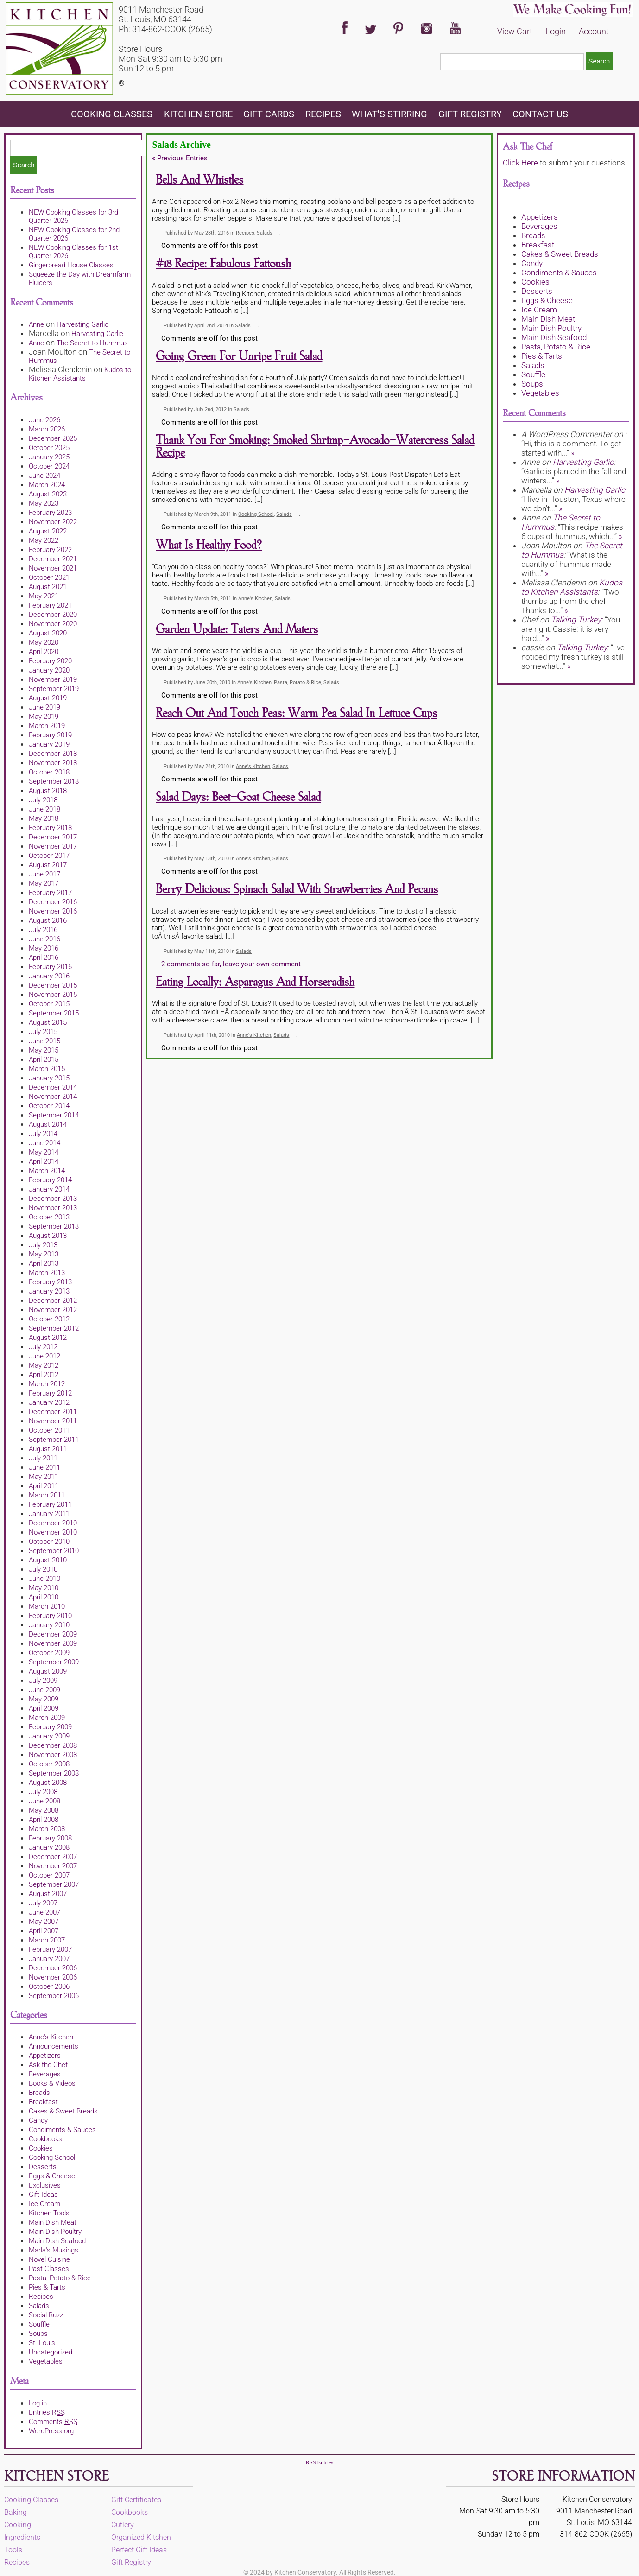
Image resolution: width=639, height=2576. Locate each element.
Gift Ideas (43, 2194)
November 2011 (53, 1421)
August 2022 (48, 531)
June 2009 (44, 1690)
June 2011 (44, 1467)
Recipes (323, 114)
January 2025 (49, 457)
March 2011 (47, 1495)
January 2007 (49, 1958)
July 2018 (43, 800)
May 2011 (43, 1476)
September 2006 (54, 1996)
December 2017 (53, 837)
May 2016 (43, 948)
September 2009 (54, 1662)
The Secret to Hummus (92, 343)
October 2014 (49, 1106)
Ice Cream (44, 2204)
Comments (53, 2421)
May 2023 (43, 503)
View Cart (514, 31)
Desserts (43, 2167)
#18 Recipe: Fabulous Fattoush (223, 264)
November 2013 (53, 1208)
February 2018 (50, 828)
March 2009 (47, 1717)
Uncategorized (50, 2352)
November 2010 (53, 1532)
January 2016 (49, 976)
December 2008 (53, 1745)
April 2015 (43, 1059)
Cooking (17, 2524)
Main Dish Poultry (55, 2231)
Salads (39, 2306)
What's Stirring (389, 114)
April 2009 (43, 1708)
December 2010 (53, 1523)
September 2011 (54, 1439)
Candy (38, 2120)
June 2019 (44, 707)
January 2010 (49, 1625)
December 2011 (53, 1412)
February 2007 (50, 1949)
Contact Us (540, 114)
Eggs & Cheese (52, 2176)
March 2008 (47, 1829)
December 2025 (53, 438)
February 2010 (50, 1616)
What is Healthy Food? (209, 545)
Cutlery (122, 2524)
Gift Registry (470, 114)
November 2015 (53, 994)
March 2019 (47, 726)
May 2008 (43, 1810)
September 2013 (54, 1226)
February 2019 (50, 735)
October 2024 (49, 466)
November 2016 (53, 911)
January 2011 (49, 1514)
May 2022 (43, 540)
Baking (15, 2512)
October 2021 (49, 577)
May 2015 (43, 1050)
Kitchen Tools (49, 2213)
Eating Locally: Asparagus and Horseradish (255, 982)
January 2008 (49, 1847)
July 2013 (43, 1245)
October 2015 (49, 1004)
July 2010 (43, 1569)
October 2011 (49, 1430)
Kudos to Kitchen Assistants (80, 374)
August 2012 (48, 1337)
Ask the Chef (48, 2065)
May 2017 (43, 883)
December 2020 (53, 614)
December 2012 (53, 1300)
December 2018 (53, 753)
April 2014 (43, 1161)
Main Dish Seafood (57, 2241)
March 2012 (47, 1384)
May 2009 (43, 1699)
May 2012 (43, 1365)
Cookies (41, 2148)
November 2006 (53, 1977)
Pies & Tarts (47, 2287)
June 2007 (44, 1912)
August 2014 (48, 1124)
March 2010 (47, 1606)
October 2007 (49, 1875)
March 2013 (47, 1273)
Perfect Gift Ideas (139, 2549)
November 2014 (53, 1096)
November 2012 (53, 1310)
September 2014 (54, 1115)
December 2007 (53, 1857)
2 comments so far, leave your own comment (231, 964)
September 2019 (54, 689)
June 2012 (44, 1356)
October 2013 (49, 1217)
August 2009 (48, 1671)
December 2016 (53, 902)
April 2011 (43, 1486)
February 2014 (50, 1180)
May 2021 (43, 596)
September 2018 (54, 781)
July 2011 (43, 1458)
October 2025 (49, 448)
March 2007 (47, 1940)
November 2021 (53, 568)
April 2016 (43, 957)
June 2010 (44, 1578)
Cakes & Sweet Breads (63, 2111)
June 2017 (44, 874)
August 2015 (48, 1022)
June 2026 (44, 420)
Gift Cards (268, 114)
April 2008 (43, 1819)
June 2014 (44, 1143)
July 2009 (43, 1680)
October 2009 (49, 1653)
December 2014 (53, 1087)
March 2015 (47, 1069)
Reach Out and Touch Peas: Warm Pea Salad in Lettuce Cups (296, 713)
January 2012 (49, 1402)
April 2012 (43, 1374)
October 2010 (49, 1541)
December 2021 (53, 559)
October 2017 (49, 855)
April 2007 (43, 1931)
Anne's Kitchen (51, 2037)
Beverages (45, 2074)
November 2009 (53, 1643)
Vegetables (46, 2361)
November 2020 (53, 624)
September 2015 (54, 1013)
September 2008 (54, 1773)
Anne (36, 324)
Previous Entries (180, 158)
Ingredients (22, 2537)
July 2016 (43, 930)
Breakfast (43, 2102)
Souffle (39, 2324)
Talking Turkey (576, 619)
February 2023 (50, 512)
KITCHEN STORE (198, 114)
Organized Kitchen (141, 2537)
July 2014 (43, 1133)
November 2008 (53, 1755)
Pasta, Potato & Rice (60, 2278)
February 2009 (50, 1727)
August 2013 (48, 1235)
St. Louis (42, 2343)
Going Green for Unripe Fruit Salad (239, 356)
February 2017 (50, 892)
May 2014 (43, 1152)
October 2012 (49, 1319)
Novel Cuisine (49, 2259)
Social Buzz (46, 2315)
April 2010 (43, 1597)
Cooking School (52, 2157)
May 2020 (43, 642)
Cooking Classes (113, 114)
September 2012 (54, 1328)
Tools (13, 2549)
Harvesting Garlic (82, 324)
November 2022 (53, 522)
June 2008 (44, 1801)
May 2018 (43, 818)
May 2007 (43, 1921)
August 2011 (48, 1449)
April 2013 (43, 1263)
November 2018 (53, 763)
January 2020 (49, 670)
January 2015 (49, 1078)
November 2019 (53, 679)
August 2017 (48, 865)
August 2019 (48, 698)
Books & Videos (52, 2083)
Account (594, 31)
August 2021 (48, 587)
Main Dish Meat (52, 2222)
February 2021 (50, 605)
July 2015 (43, 1032)
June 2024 (44, 475)
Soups (38, 2333)
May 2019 (43, 716)
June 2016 (44, 939)
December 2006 (53, 1968)
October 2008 (49, 1764)
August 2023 (48, 494)
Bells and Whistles (199, 180)
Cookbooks (45, 2139)
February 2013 (50, 1282)
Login (555, 31)
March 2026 (47, 429)
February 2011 (50, 1504)
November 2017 (53, 846)
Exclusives (45, 2185)
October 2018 (49, 772)
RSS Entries (319, 2462)
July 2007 (43, 1903)
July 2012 (43, 1347)
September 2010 (54, 1551)
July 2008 (43, 1792)
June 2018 (44, 809)
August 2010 (48, 1560)
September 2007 (54, 1884)
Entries (47, 2412)
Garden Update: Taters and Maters (237, 629)
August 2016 (48, 920)
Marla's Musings (53, 2250)
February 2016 (50, 967)
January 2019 (49, 744)
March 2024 (47, 485)
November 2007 (53, 1866)
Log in (38, 2403)
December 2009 (53, 1634)
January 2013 (49, 1291)
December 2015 (53, 985)
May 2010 (43, 1588)
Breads (39, 2092)
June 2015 (44, 1041)
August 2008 (48, 1782)
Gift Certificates (136, 2499)
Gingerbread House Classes (71, 265)
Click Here (520, 162)
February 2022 (50, 550)
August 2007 (48, 1894)
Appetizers (45, 2055)
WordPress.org (51, 2431)
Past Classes (49, 2269)
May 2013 (43, 1254)
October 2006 (49, 1986)
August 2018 (48, 791)
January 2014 (49, 1189)
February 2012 (50, 1393)
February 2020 (50, 661)
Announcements (53, 2046)
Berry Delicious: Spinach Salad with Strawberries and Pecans (297, 889)
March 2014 (47, 1171)
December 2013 (53, 1198)
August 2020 (48, 633)
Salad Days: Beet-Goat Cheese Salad (238, 797)
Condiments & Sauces (62, 2130)
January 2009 (49, 1736)
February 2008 (50, 1838)
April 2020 (43, 651)
